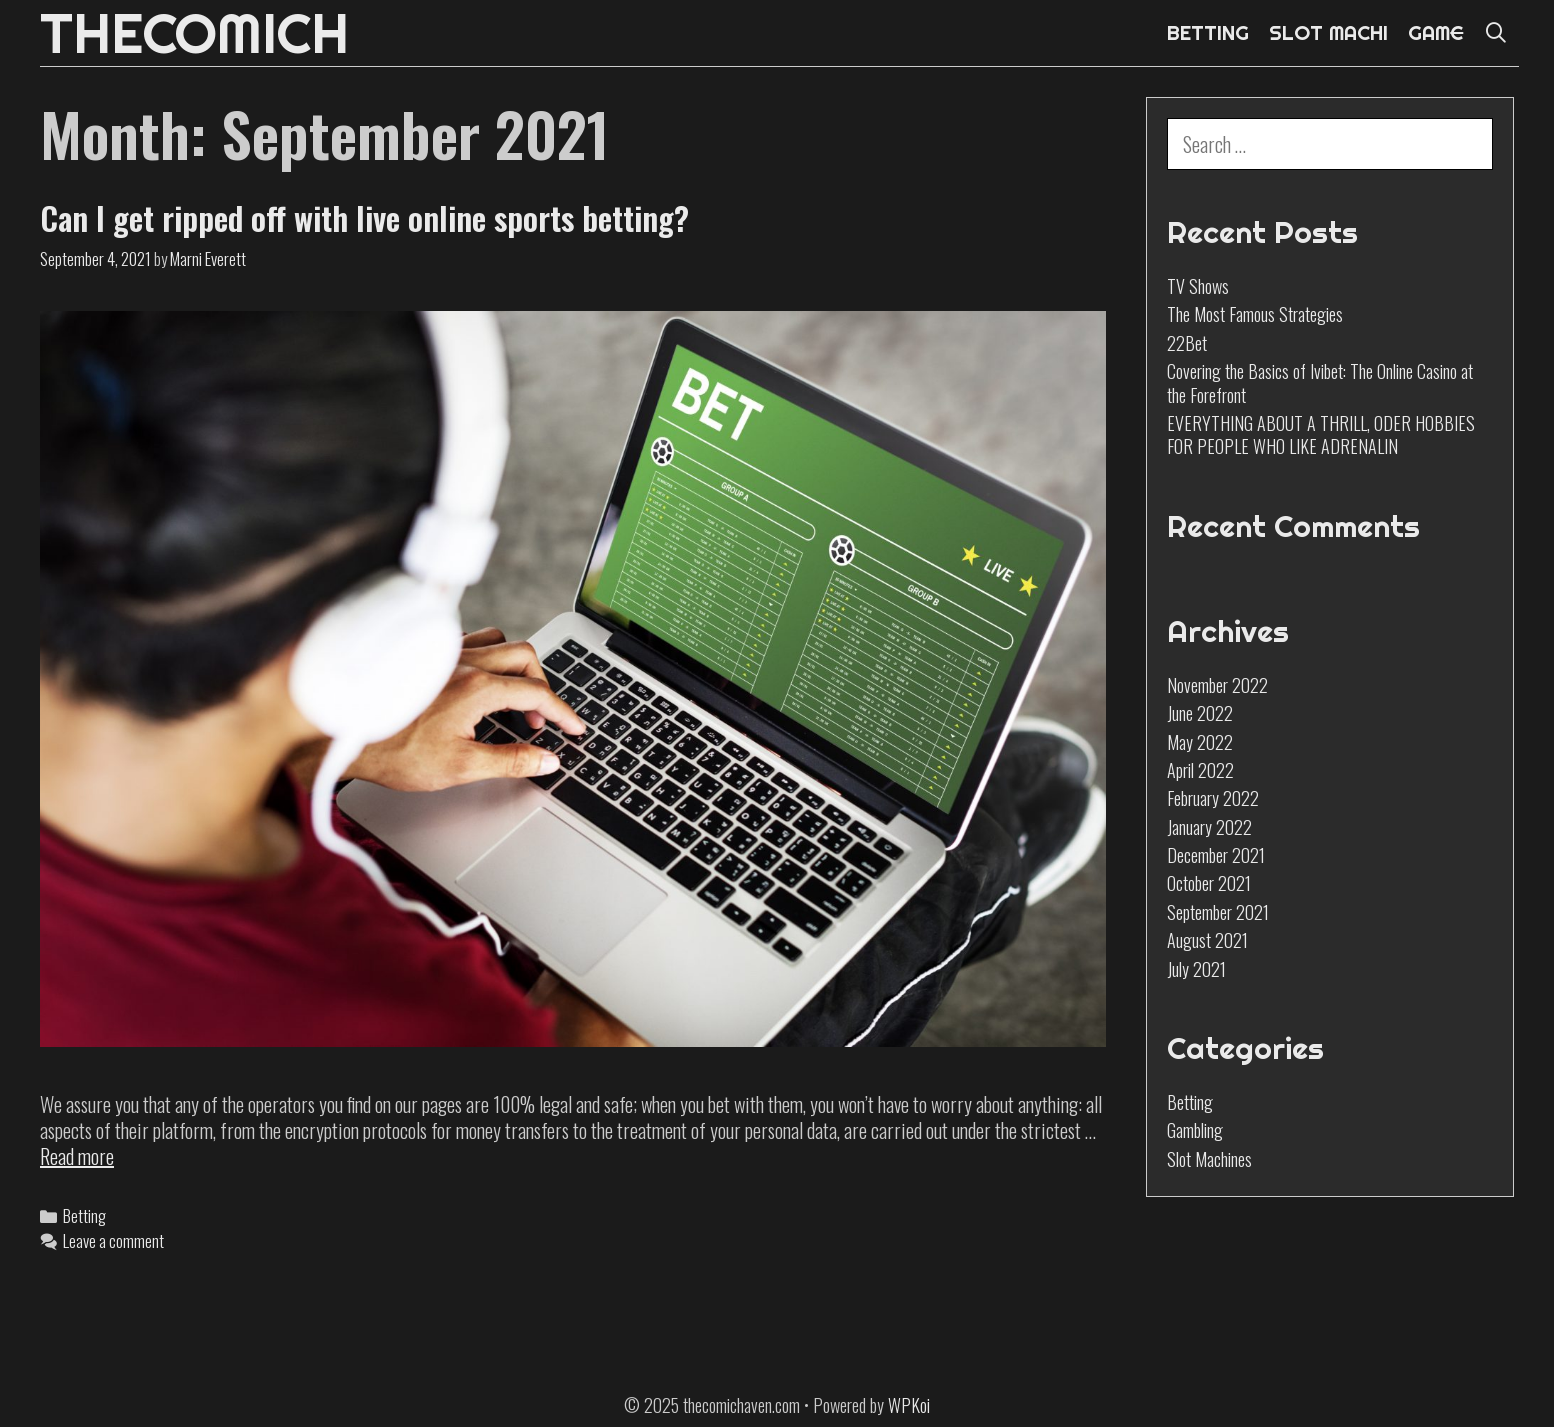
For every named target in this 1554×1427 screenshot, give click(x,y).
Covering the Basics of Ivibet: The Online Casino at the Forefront (1320, 382)
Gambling (1195, 1130)
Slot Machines (1209, 1159)
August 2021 (1207, 940)
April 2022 (1200, 770)
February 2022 (1213, 798)
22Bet (1187, 343)
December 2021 (1216, 855)
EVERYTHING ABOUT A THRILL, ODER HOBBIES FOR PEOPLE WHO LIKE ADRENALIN (1321, 434)
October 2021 (1209, 883)
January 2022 (1209, 827)
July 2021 (1196, 969)
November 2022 (1217, 685)
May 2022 (1200, 742)
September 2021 (1218, 912)
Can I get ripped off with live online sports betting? (364, 217)
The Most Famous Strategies (1255, 314)
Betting (84, 1215)
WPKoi (909, 1405)
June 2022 (1200, 713)
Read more (77, 1156)
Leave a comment (113, 1240)
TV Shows (1198, 286)
